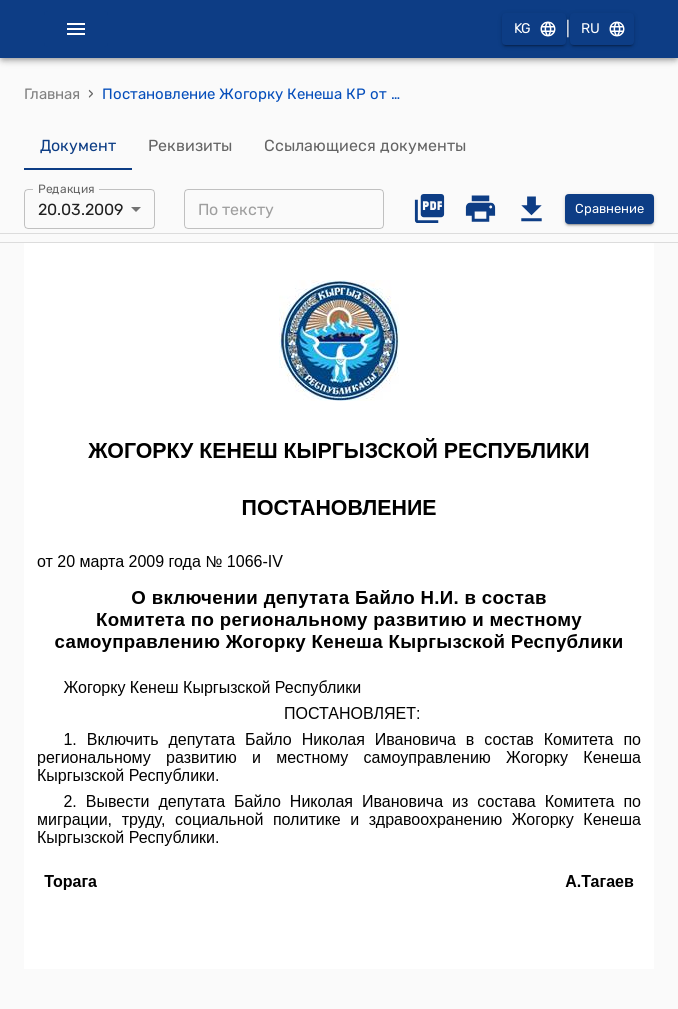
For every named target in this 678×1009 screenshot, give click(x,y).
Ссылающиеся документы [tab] (365, 146)
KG (534, 29)
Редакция (66, 189)
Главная (52, 94)
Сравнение (609, 209)
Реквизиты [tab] (190, 146)
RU (602, 29)
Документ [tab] (78, 146)
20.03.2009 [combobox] (80, 209)
